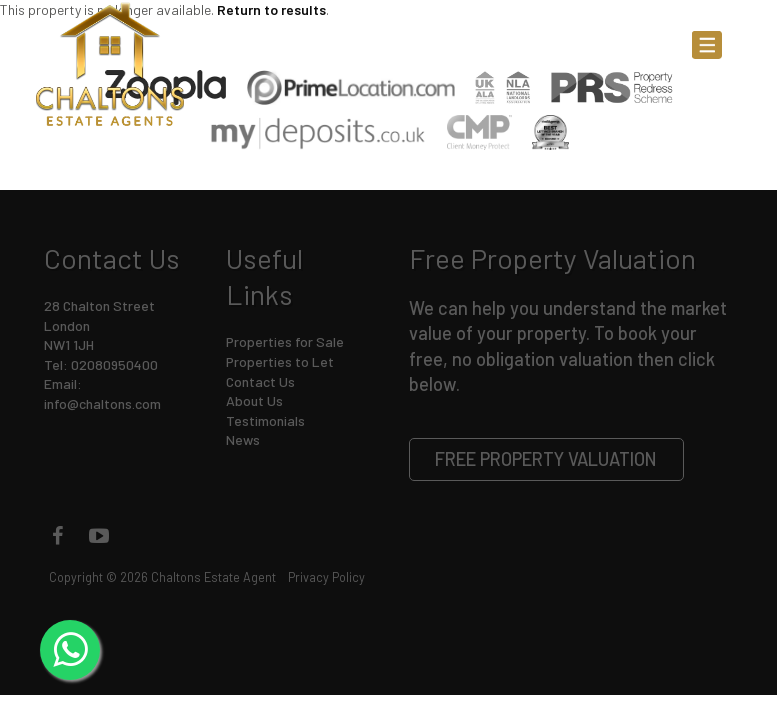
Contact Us (260, 381)
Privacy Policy (326, 577)
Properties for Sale (285, 341)
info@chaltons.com (102, 403)
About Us (254, 400)
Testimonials (265, 420)
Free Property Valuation (546, 459)
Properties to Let (280, 361)
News (243, 439)
